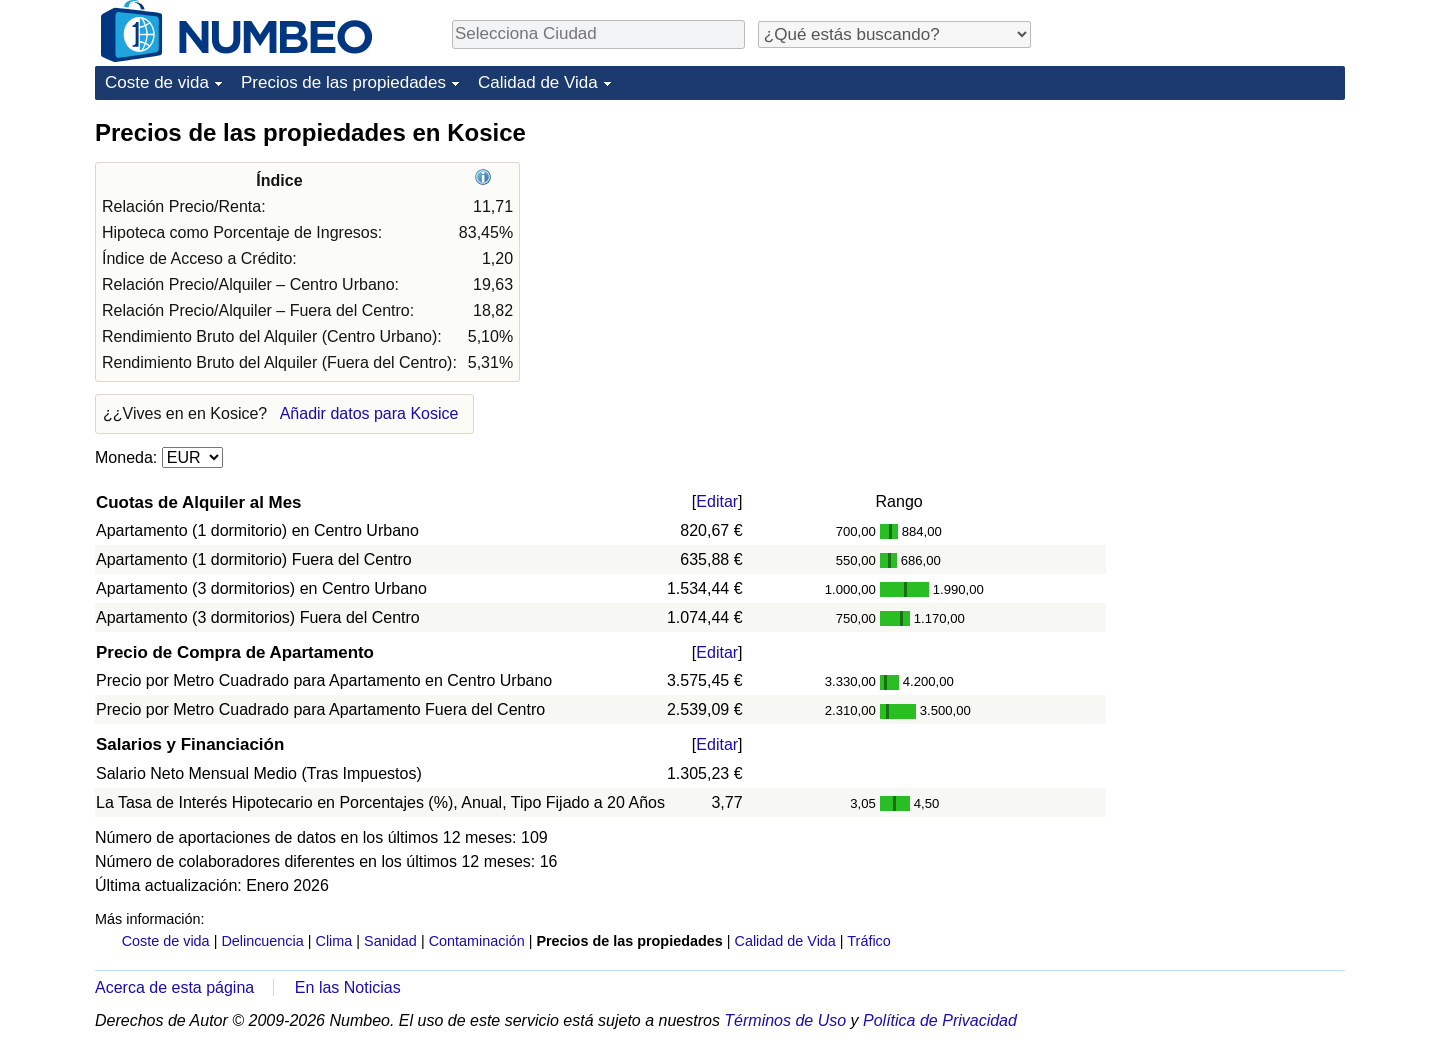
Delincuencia (262, 941)
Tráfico (868, 941)
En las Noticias (348, 987)
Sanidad (390, 941)
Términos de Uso (785, 1020)
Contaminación (477, 941)
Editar (717, 501)
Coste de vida (157, 82)
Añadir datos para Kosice (369, 413)
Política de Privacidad (940, 1020)
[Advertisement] (1195, 242)
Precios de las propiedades (343, 82)
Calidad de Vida (538, 82)
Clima (334, 941)
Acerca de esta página (174, 987)
